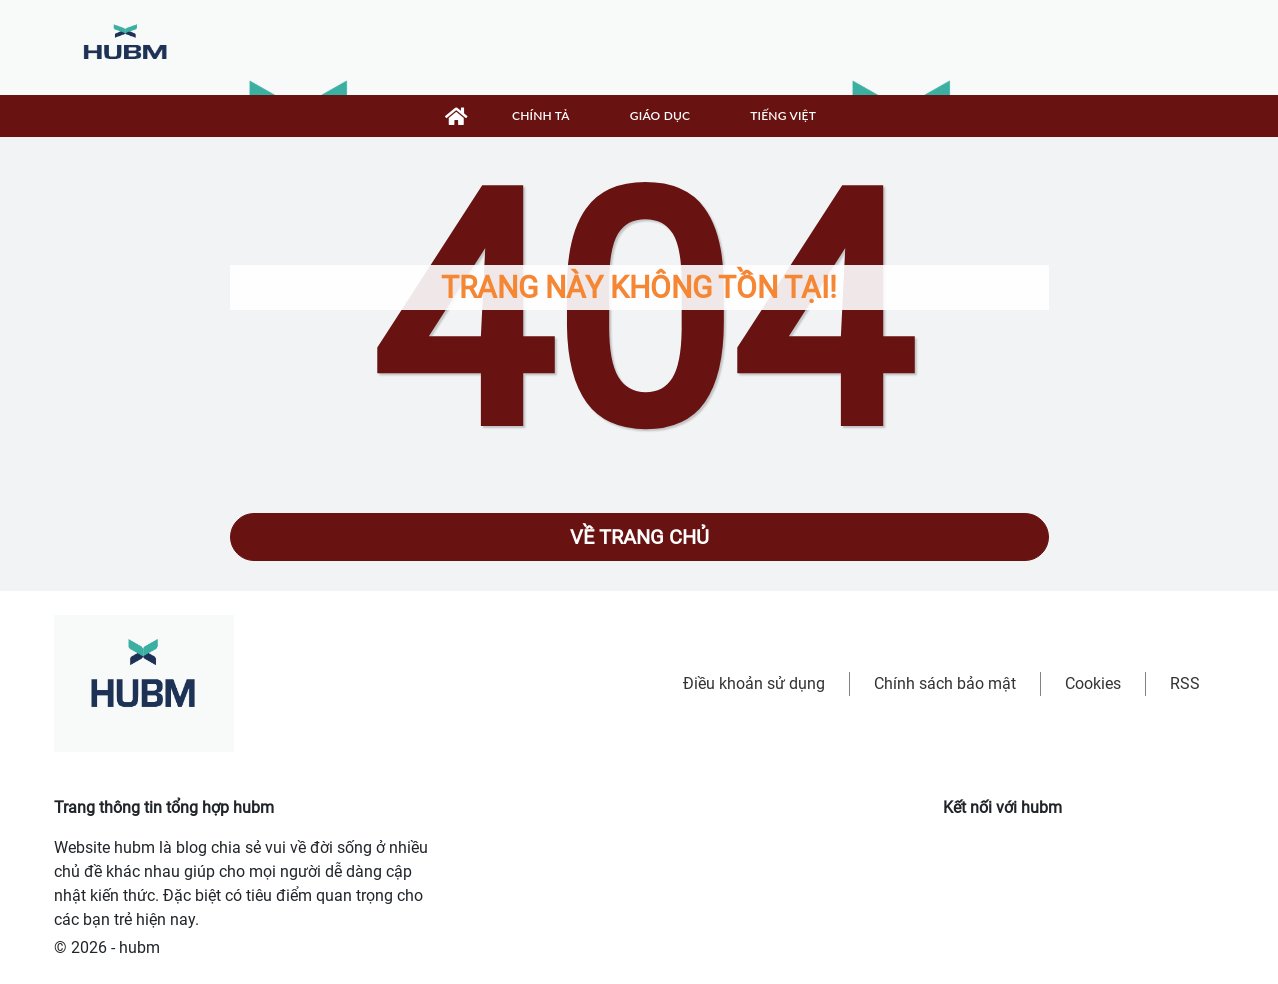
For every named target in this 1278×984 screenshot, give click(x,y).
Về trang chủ (639, 537)
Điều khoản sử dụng (754, 683)
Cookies (1093, 683)
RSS (1185, 683)
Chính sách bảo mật (945, 683)
